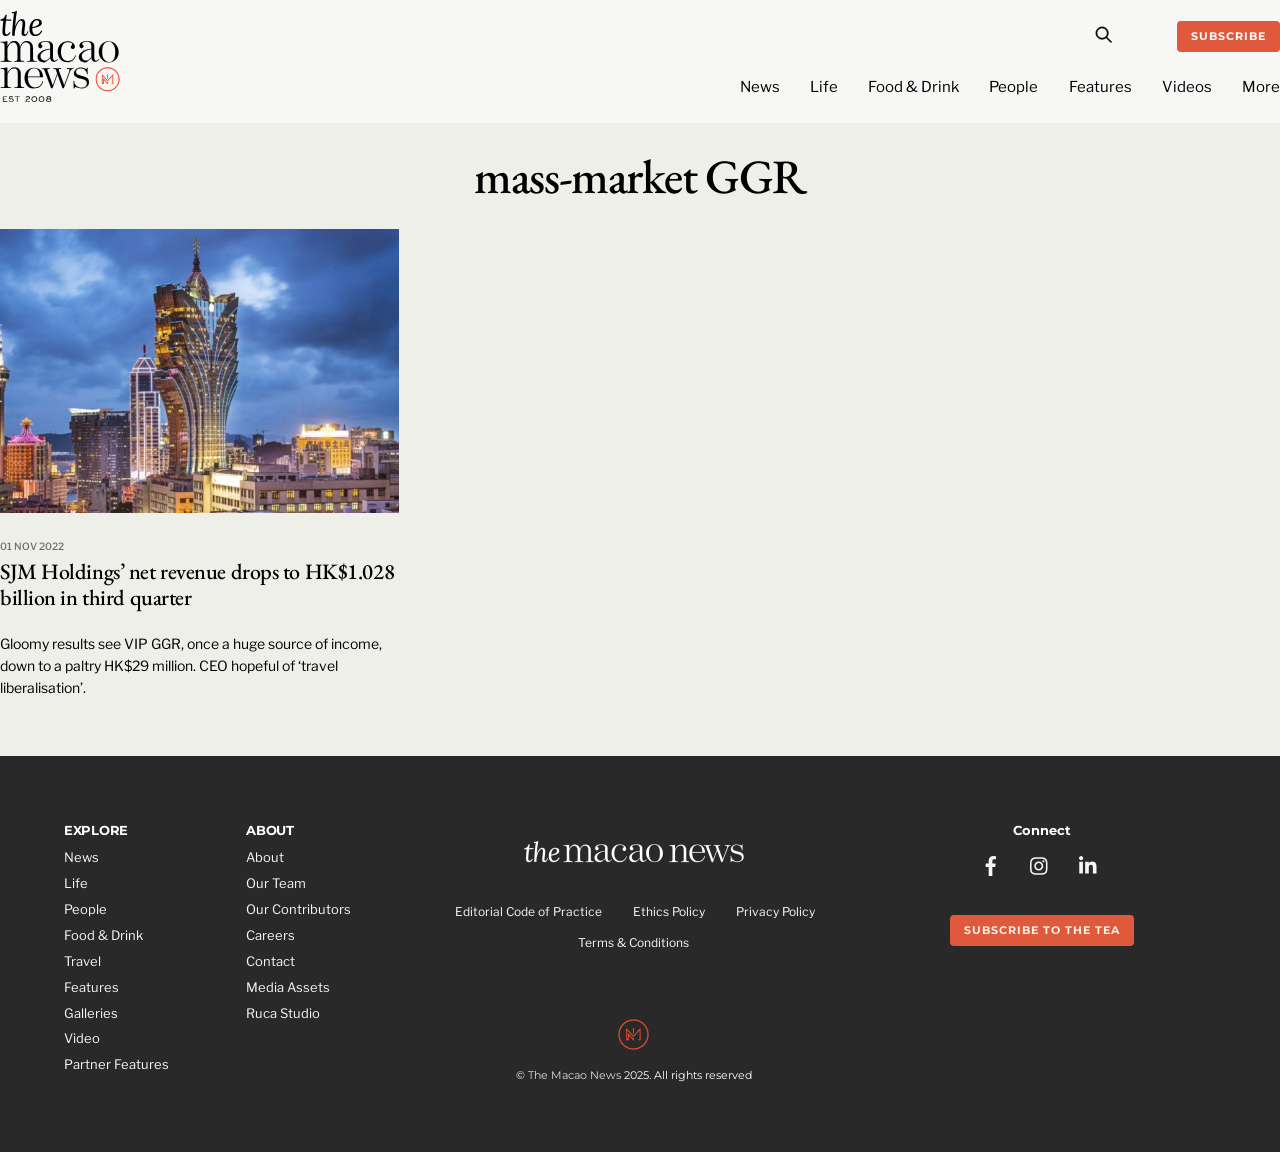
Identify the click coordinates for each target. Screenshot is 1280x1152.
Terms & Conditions (633, 942)
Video (82, 1038)
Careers (270, 935)
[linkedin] (1089, 864)
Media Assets (288, 987)
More (1261, 87)
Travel (82, 961)
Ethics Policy (669, 911)
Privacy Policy (775, 911)
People (1013, 87)
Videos (1187, 87)
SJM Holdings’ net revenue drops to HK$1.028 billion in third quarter (197, 584)
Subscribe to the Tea (1042, 930)
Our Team (276, 883)
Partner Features (116, 1064)
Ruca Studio (283, 1013)
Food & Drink (913, 87)
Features (1100, 87)
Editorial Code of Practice (528, 911)
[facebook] (991, 864)
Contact (270, 961)
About (265, 857)
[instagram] (1040, 864)
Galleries (91, 1013)
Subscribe (1228, 36)
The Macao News (574, 1075)
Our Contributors (298, 909)
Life (824, 87)
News (760, 87)
